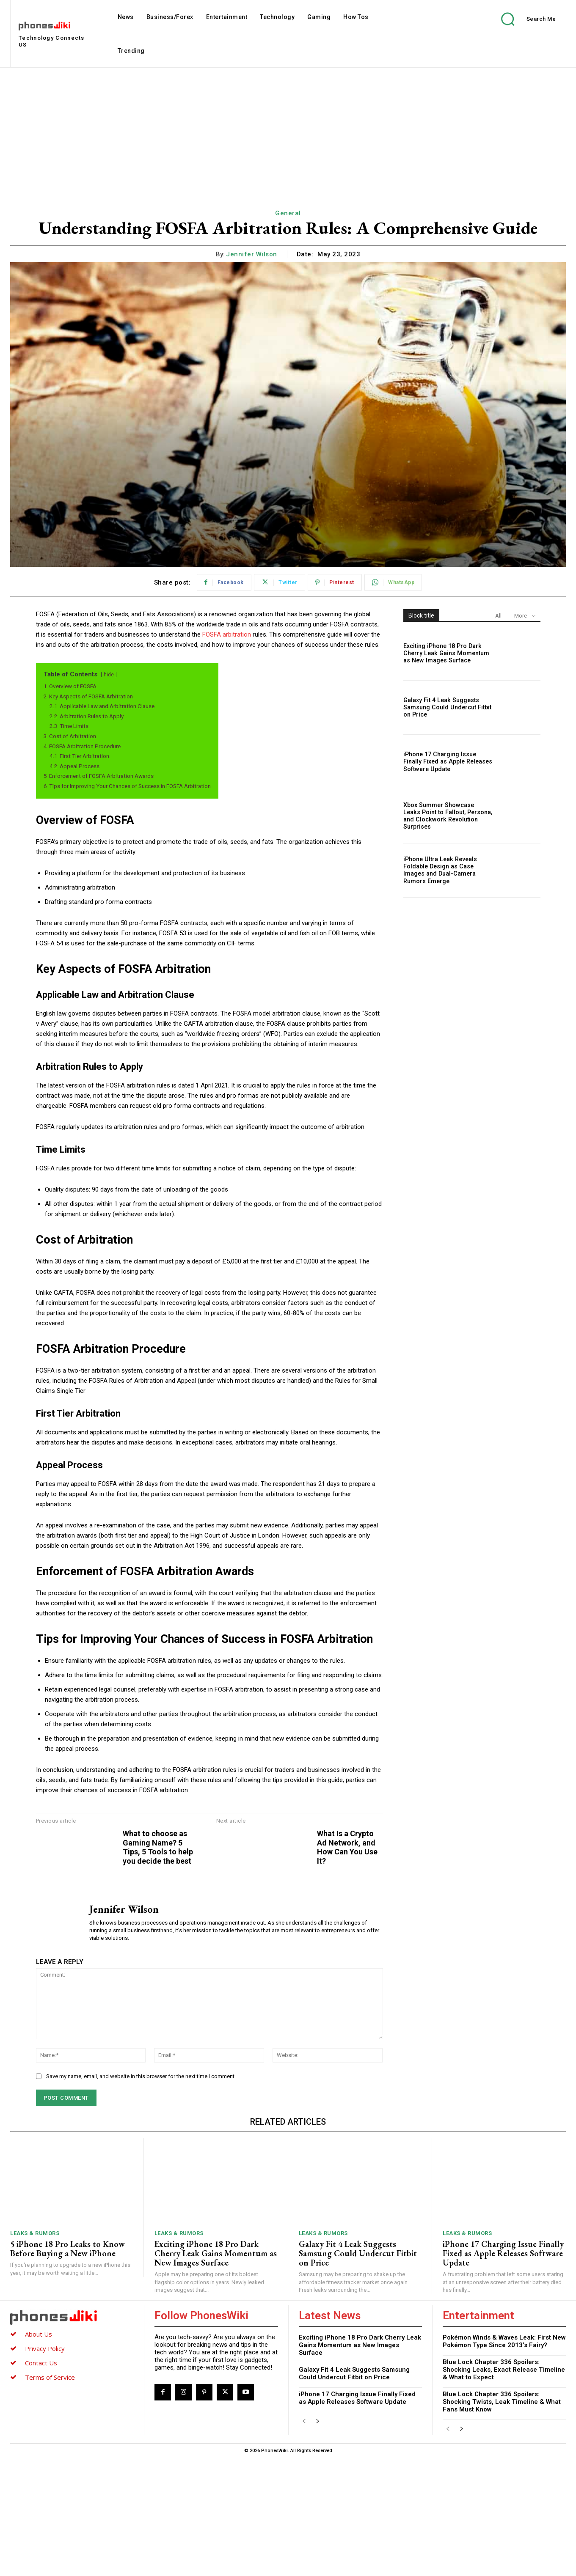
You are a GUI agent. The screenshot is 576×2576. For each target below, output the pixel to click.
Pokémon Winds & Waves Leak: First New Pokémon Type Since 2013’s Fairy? (504, 2459)
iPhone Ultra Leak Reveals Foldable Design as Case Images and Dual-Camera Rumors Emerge (438, 870)
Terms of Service (50, 2495)
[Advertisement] (288, 131)
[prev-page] (304, 2540)
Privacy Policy (45, 2466)
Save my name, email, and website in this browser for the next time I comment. (141, 2194)
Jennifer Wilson (251, 254)
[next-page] (317, 2540)
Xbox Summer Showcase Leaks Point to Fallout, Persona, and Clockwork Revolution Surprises (447, 816)
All (498, 615)
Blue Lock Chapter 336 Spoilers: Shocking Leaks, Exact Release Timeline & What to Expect (504, 2487)
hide (109, 675)
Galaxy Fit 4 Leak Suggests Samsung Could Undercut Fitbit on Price (446, 707)
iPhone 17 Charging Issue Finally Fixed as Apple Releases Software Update (446, 761)
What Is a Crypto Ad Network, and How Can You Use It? (529, 1861)
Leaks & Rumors (34, 2351)
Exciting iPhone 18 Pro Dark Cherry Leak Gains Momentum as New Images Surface (444, 653)
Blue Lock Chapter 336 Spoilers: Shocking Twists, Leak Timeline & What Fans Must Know (502, 2519)
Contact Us (41, 2481)
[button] (522, 19)
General (288, 213)
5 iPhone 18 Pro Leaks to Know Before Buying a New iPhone (67, 2367)
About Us (38, 2452)
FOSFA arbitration (226, 634)
